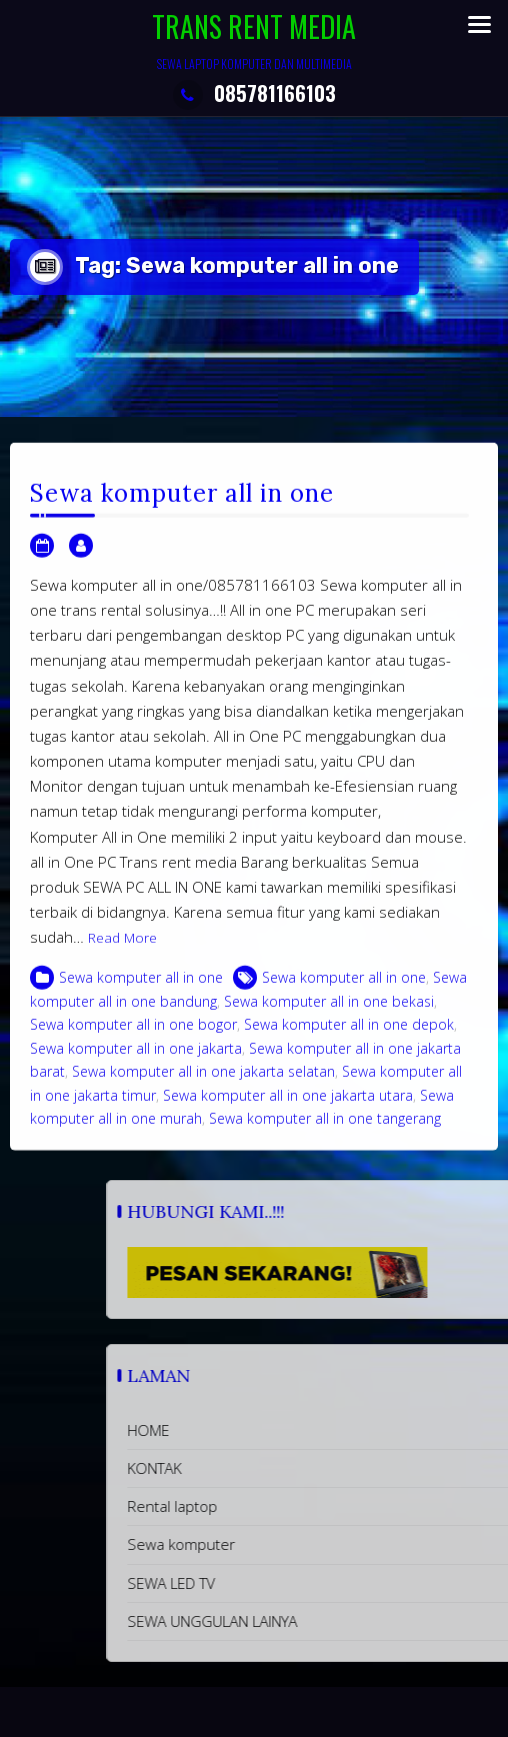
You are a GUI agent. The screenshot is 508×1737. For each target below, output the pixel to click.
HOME (274, 1430)
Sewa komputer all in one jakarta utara (288, 1114)
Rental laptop (298, 1506)
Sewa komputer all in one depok (349, 1044)
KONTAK (280, 1468)
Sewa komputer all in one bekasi (329, 1020)
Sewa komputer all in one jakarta (136, 1067)
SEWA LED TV (297, 1583)
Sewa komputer (307, 1544)
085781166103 (254, 93)
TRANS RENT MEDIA (254, 26)
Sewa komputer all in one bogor (133, 1044)
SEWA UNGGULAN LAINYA (338, 1621)
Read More (122, 958)
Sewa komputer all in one (182, 513)
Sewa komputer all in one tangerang (325, 1138)
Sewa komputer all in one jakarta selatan (203, 1091)
